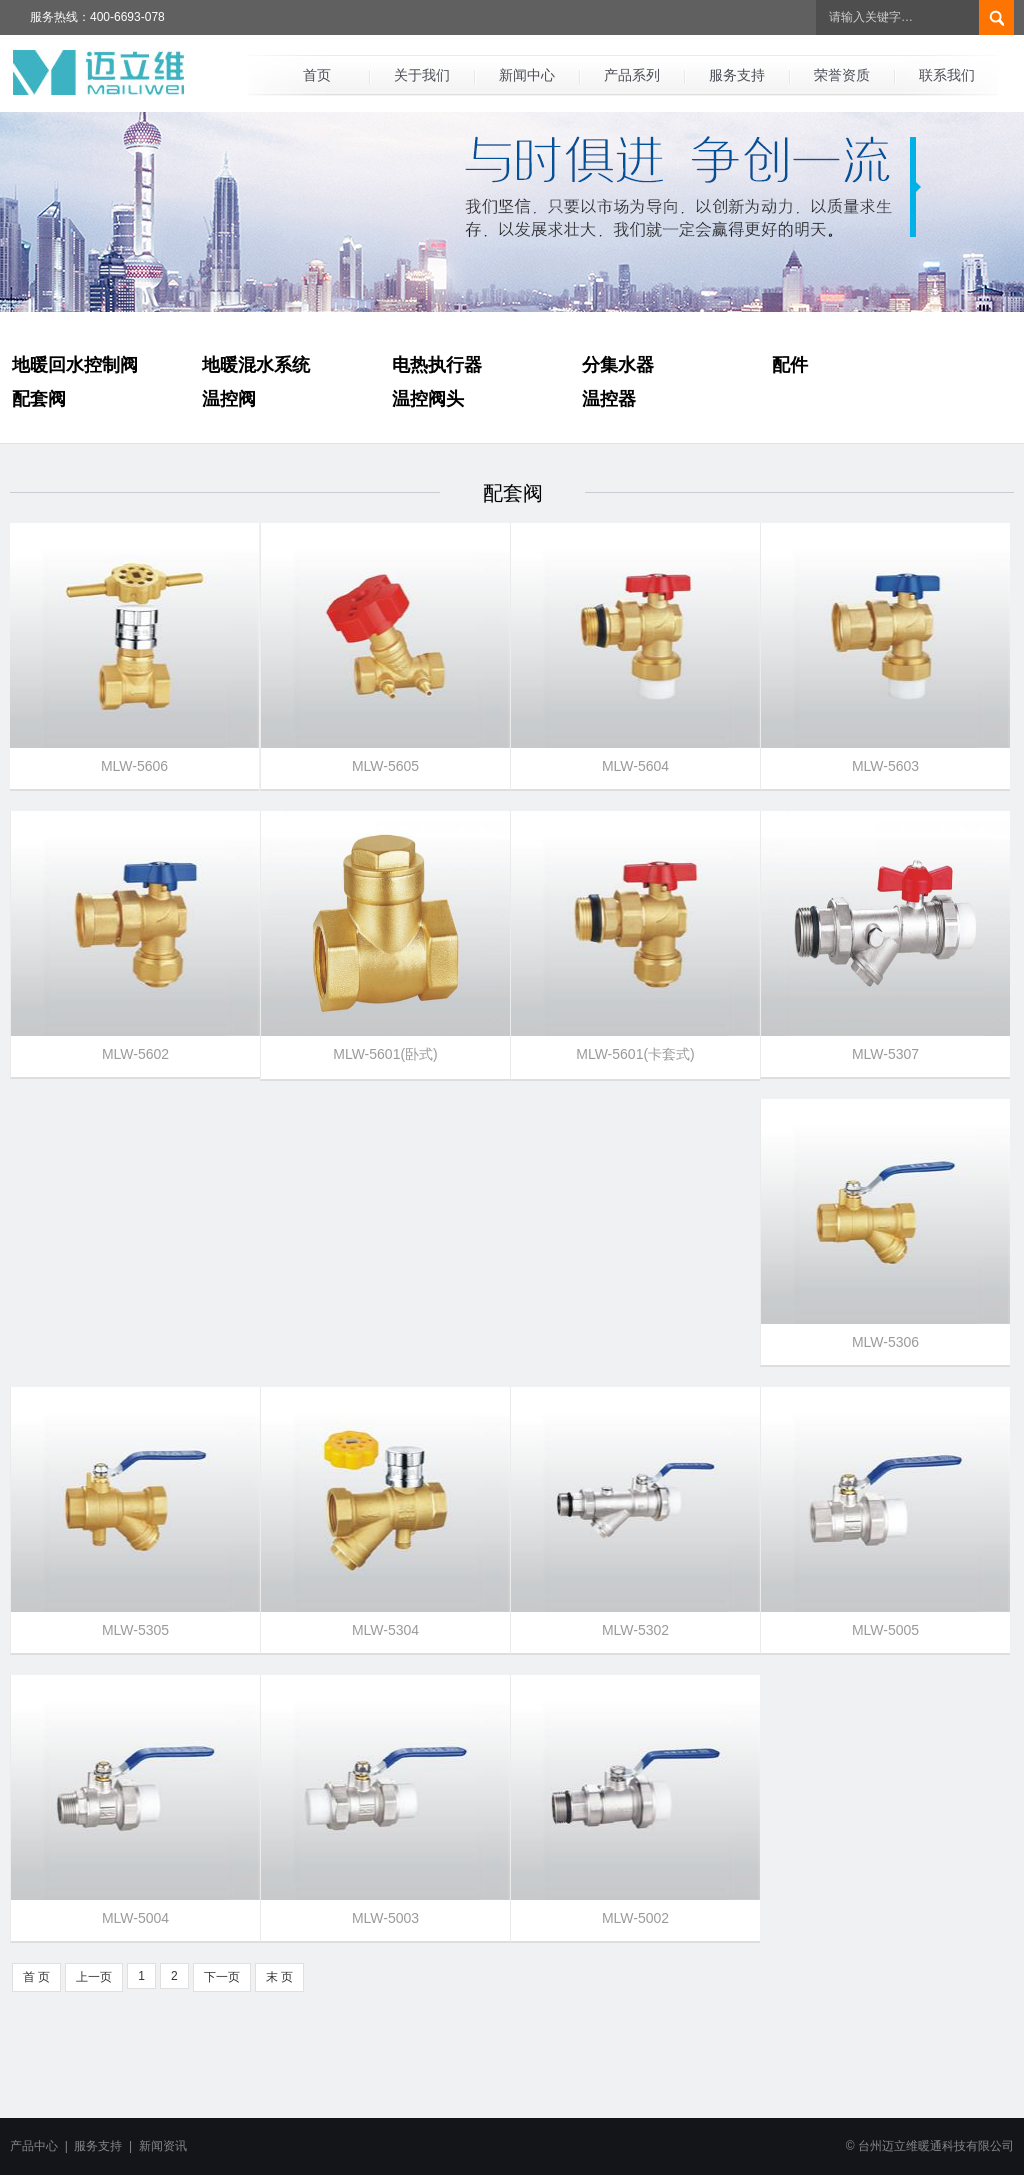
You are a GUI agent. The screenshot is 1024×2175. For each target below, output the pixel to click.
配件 (790, 365)
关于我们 (422, 75)
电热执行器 (437, 365)
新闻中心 (527, 75)
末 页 (279, 1977)
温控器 (609, 399)
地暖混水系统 (256, 365)
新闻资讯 (163, 2146)
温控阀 (229, 399)
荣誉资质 (842, 75)
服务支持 (737, 75)
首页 (317, 75)
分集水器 (618, 365)
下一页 (222, 1977)
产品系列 (632, 75)
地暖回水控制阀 (75, 365)
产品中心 (34, 2146)
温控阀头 (428, 399)
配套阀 (39, 399)
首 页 (36, 1977)
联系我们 (947, 75)
